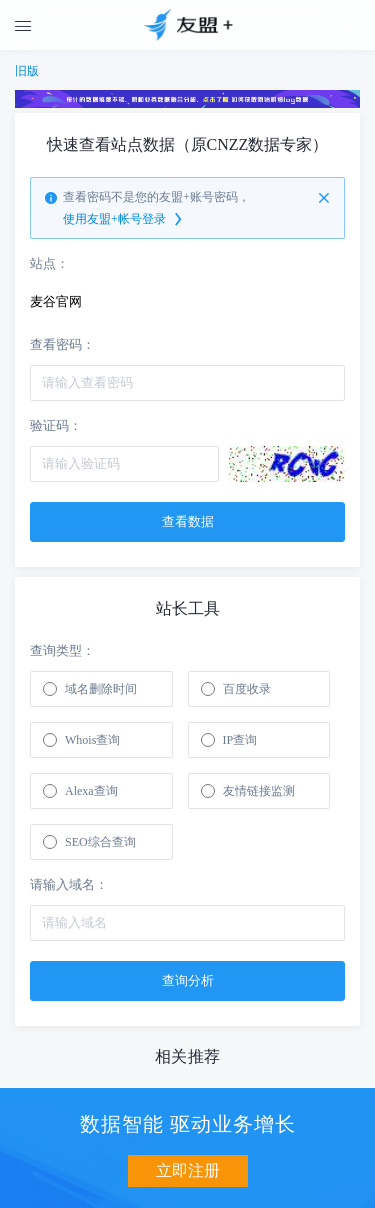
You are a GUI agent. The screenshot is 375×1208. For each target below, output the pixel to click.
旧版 (27, 71)
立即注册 (188, 1170)
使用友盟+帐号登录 (124, 220)
